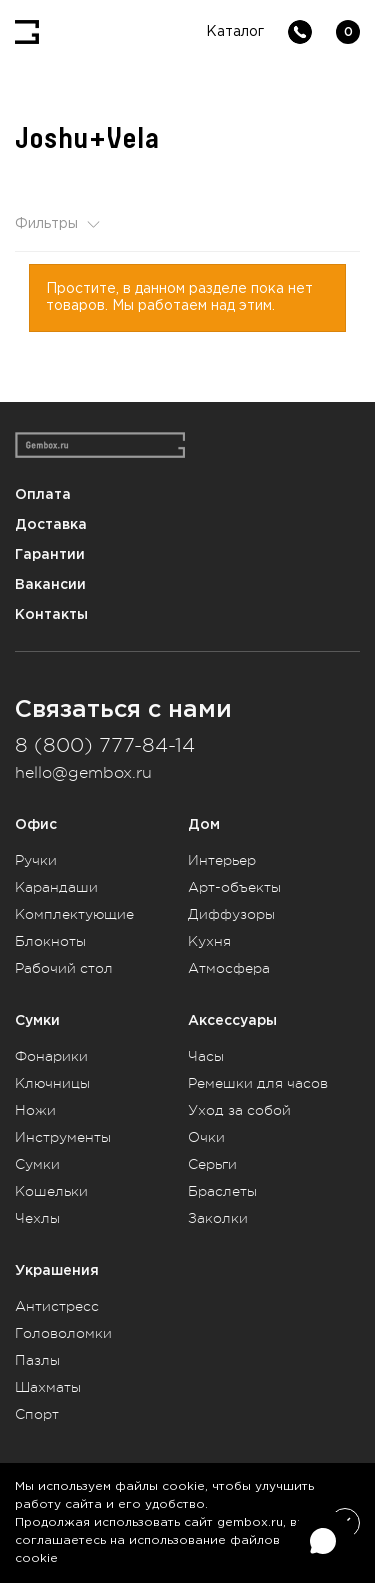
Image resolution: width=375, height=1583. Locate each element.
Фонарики (51, 1056)
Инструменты (63, 1137)
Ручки (36, 860)
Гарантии (50, 554)
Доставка (51, 524)
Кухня (209, 941)
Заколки (218, 1218)
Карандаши (56, 887)
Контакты (51, 614)
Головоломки (63, 1333)
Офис (36, 824)
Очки (206, 1137)
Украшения (57, 1270)
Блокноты (50, 941)
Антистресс (57, 1306)
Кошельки (51, 1191)
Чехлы (37, 1218)
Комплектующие (74, 914)
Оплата (43, 494)
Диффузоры (231, 914)
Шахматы (48, 1387)
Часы (206, 1056)
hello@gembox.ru (83, 773)
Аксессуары (232, 1020)
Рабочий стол (64, 968)
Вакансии (50, 584)
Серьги (212, 1164)
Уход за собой (239, 1110)
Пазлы (37, 1360)
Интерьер (222, 860)
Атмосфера (229, 968)
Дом (204, 824)
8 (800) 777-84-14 (105, 745)
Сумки (37, 1020)
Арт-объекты (234, 887)
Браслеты (222, 1191)
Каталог (235, 32)
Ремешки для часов (258, 1083)
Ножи (35, 1110)
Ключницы (52, 1083)
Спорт (37, 1414)
